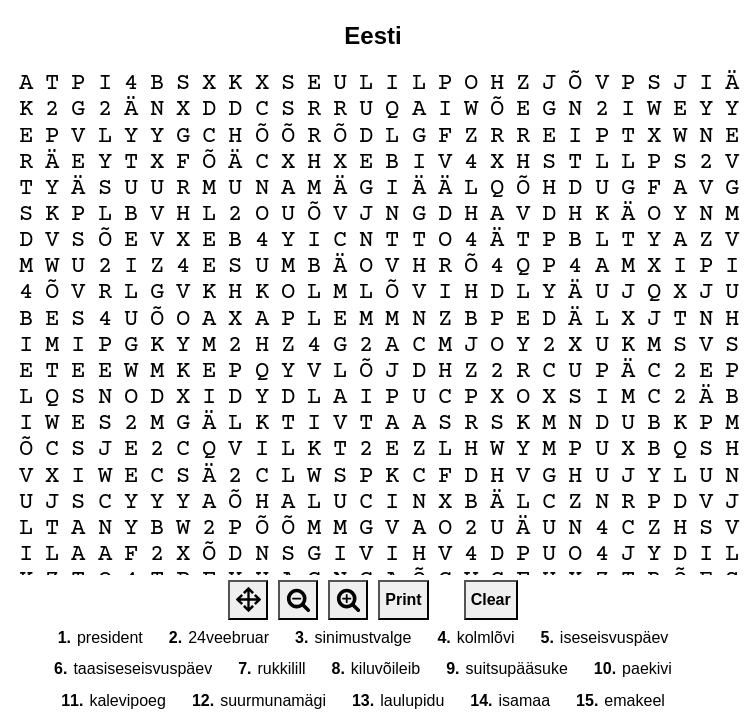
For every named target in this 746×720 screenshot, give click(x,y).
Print (403, 599)
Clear (491, 599)
